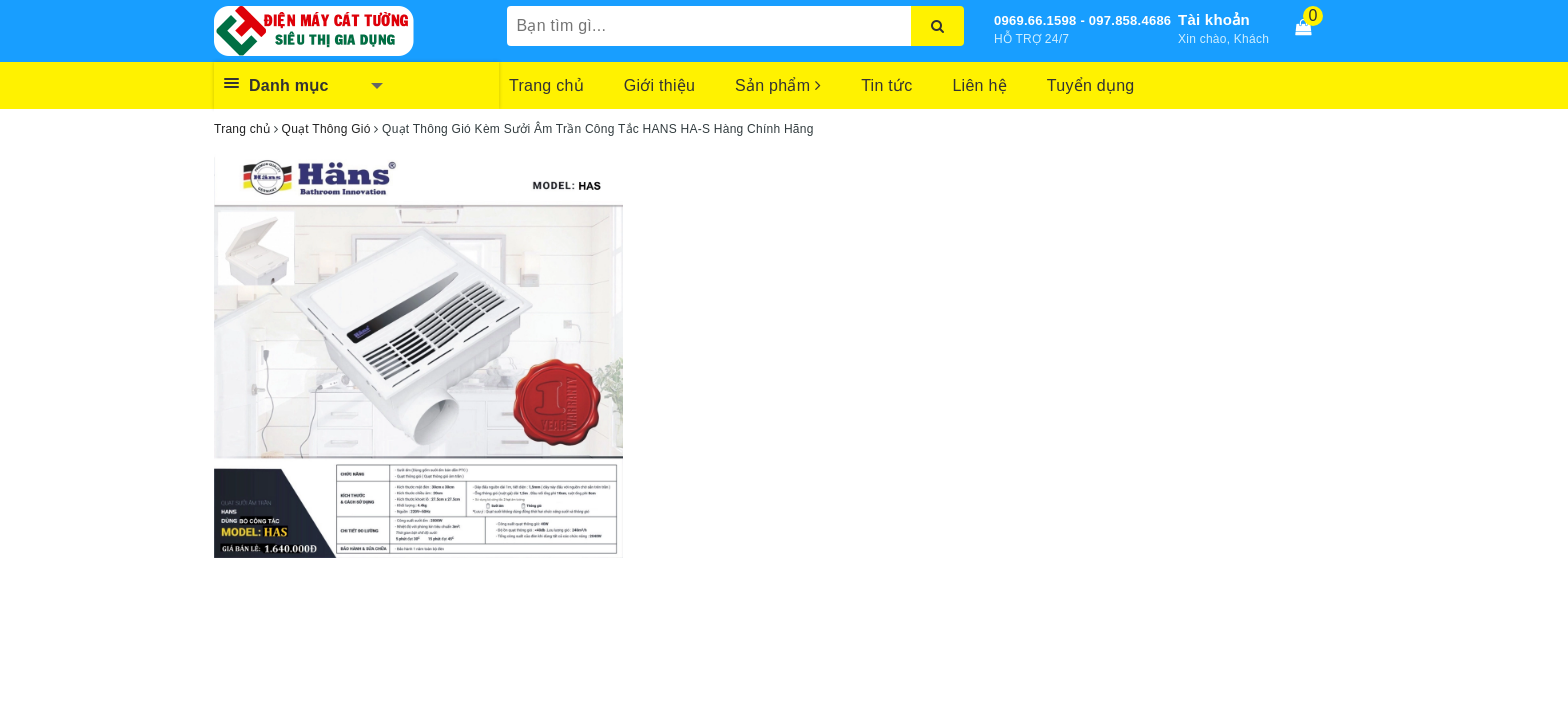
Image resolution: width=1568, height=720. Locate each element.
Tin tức (886, 85)
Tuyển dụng (1091, 85)
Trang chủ (546, 85)
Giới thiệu (659, 85)
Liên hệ (979, 85)
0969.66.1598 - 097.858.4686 (1082, 20)
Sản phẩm (778, 85)
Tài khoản (1214, 19)
